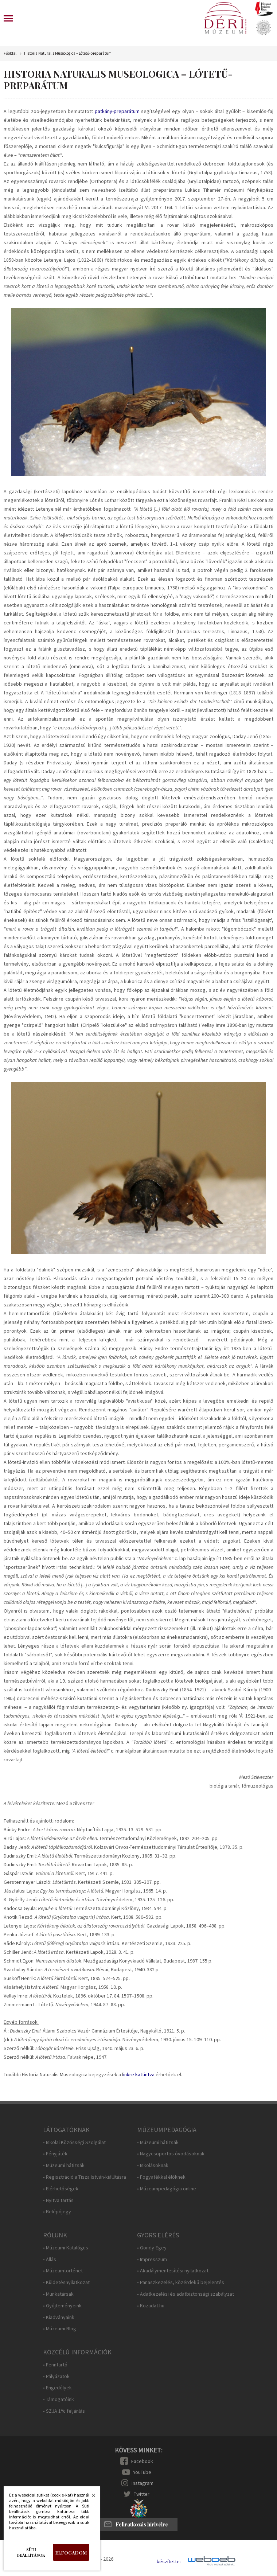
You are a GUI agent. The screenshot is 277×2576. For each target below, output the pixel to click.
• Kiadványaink (58, 2317)
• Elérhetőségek (60, 2189)
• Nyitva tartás (58, 2200)
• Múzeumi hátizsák (64, 2165)
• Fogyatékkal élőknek (161, 2177)
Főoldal (10, 53)
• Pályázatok (56, 2376)
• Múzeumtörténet (63, 2271)
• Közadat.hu (150, 2306)
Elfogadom (71, 2552)
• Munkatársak (58, 2294)
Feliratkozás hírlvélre (142, 2524)
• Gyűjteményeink (62, 2306)
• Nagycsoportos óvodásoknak (170, 2154)
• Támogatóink (58, 2399)
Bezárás (89, 2497)
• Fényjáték (55, 2154)
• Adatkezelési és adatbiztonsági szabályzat (185, 2294)
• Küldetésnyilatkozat (66, 2282)
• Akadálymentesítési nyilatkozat (172, 2271)
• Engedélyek (57, 2388)
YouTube (142, 2472)
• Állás (49, 2259)
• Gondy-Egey (152, 2248)
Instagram (142, 2483)
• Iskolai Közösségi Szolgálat (74, 2142)
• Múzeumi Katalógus (65, 2248)
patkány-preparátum (117, 111)
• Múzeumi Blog (59, 2329)
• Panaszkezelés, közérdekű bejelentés (180, 2282)
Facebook (142, 2461)
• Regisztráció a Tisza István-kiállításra (84, 2177)
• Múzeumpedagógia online (166, 2189)
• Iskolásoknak (152, 2165)
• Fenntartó (55, 2365)
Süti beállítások (31, 2552)
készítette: (169, 2562)
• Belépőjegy (57, 2212)
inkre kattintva (139, 2074)
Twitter (141, 2494)
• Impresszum (152, 2259)
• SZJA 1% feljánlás (64, 2411)
